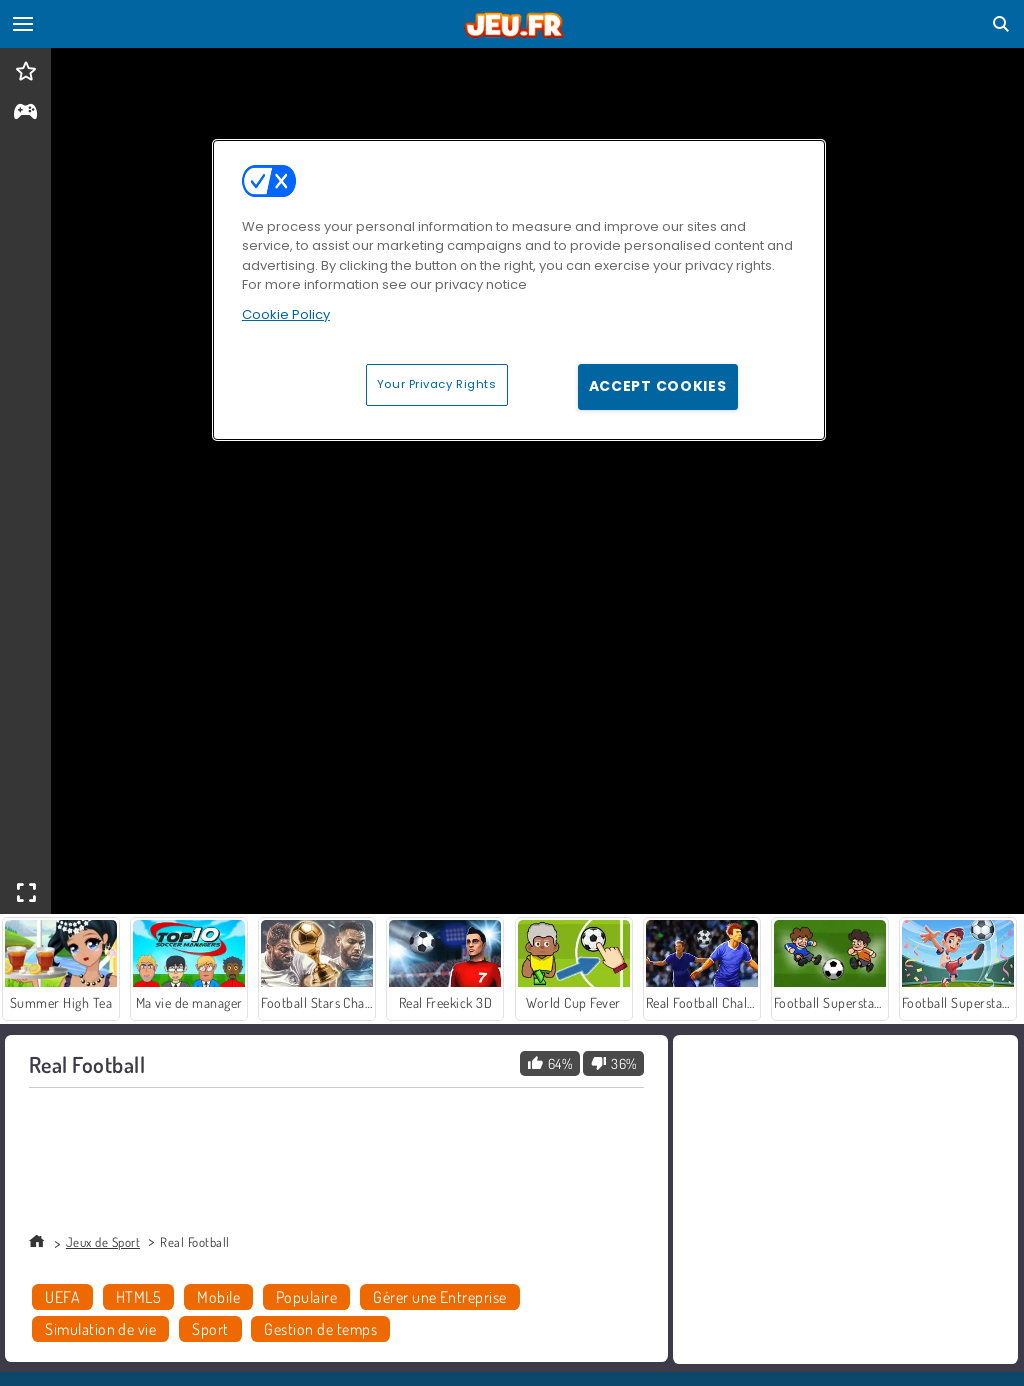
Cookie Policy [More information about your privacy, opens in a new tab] (286, 314)
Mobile (218, 1297)
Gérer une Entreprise (440, 1297)
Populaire (306, 1297)
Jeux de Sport (103, 1242)
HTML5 (138, 1297)
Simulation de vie (100, 1329)
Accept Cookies (658, 386)
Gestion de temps (320, 1329)
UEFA (62, 1297)
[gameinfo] (25, 113)
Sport (210, 1329)
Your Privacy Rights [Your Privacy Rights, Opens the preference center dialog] (437, 384)
